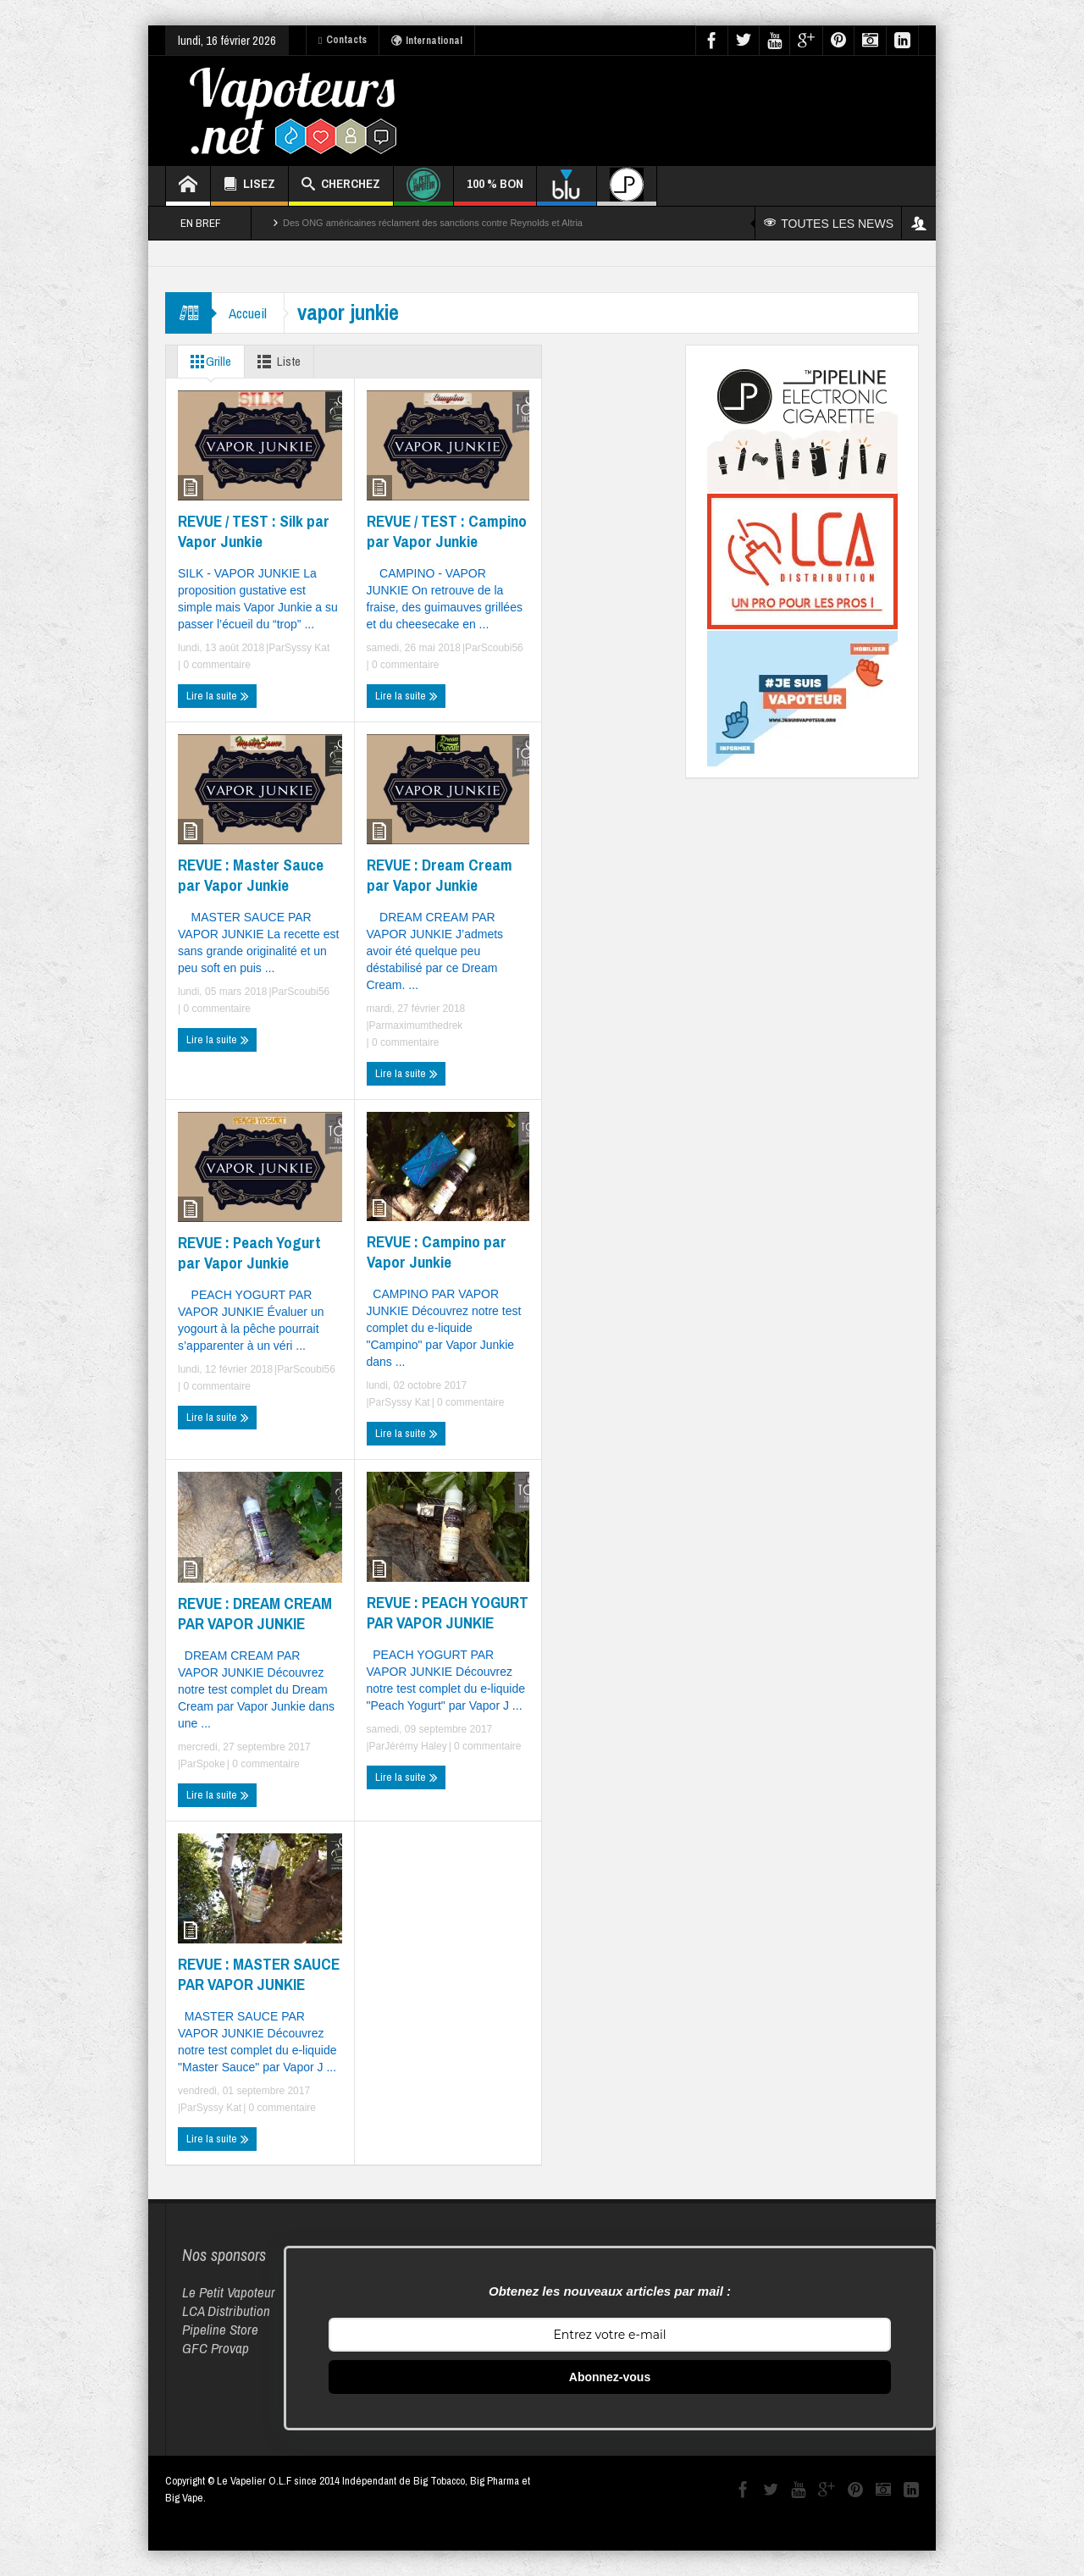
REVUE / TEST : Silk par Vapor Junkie (253, 531)
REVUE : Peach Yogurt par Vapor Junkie (249, 1252)
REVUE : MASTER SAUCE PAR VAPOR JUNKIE (259, 1974)
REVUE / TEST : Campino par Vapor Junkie (447, 531)
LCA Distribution (226, 2310)
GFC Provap (215, 2348)
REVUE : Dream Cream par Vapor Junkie (439, 874)
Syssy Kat (307, 648)
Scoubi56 (502, 648)
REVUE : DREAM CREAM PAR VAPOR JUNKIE (255, 1613)
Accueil (248, 313)
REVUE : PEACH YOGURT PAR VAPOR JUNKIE (447, 1612)
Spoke (210, 1764)
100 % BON (495, 190)
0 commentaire (215, 665)
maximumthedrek (423, 1025)
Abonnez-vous (609, 2377)
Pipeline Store (220, 2329)
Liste (276, 361)
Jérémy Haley (415, 1746)
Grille (207, 361)
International (426, 40)
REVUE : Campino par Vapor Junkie (436, 1251)
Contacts (342, 40)
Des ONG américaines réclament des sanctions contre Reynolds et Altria (433, 223)
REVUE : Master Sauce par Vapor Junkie (251, 874)
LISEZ (249, 186)
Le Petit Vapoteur (228, 2292)
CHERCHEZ (341, 186)
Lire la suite (217, 696)
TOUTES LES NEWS (828, 223)
